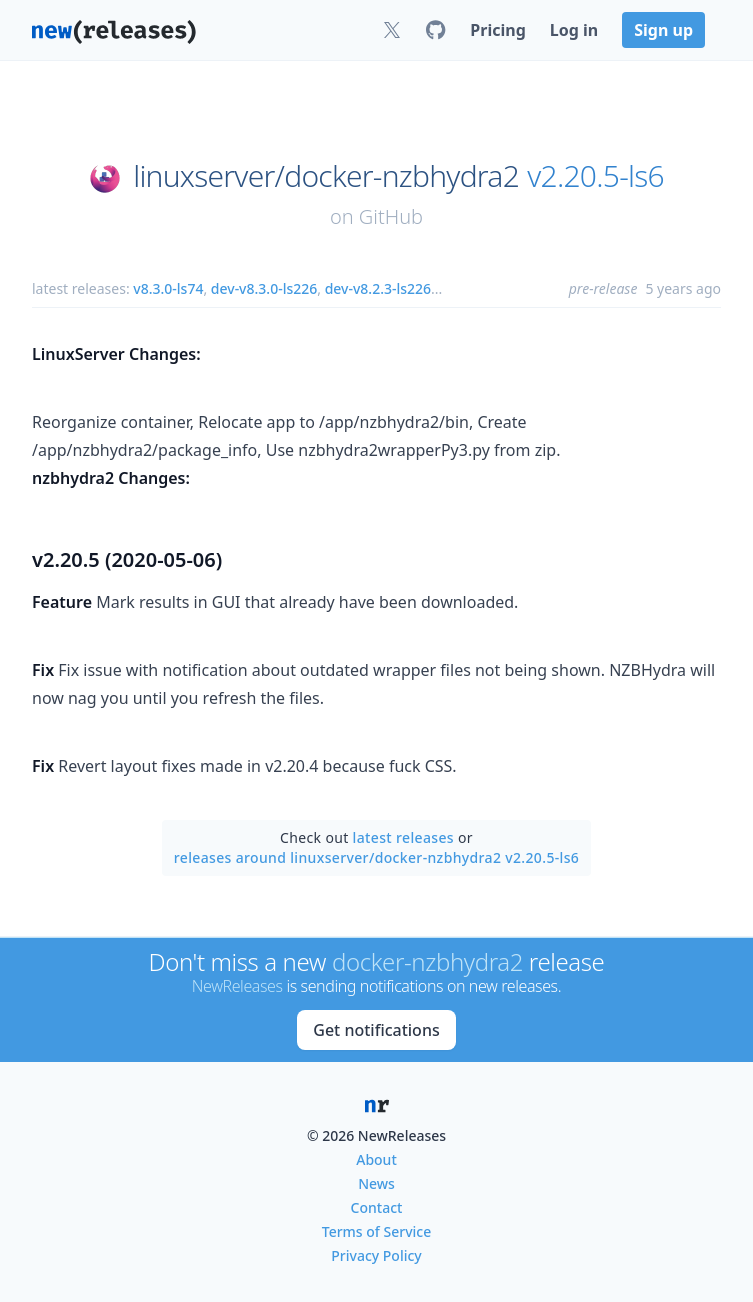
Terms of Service (376, 1231)
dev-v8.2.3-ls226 (378, 288)
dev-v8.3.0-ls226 (264, 288)
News (376, 1183)
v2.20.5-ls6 (595, 176)
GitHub (391, 216)
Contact (377, 1207)
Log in (574, 30)
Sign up (663, 30)
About (376, 1159)
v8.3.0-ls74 (168, 288)
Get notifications (376, 1030)
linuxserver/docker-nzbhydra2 (326, 176)
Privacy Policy (376, 1255)
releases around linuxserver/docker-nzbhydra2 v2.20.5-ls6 (376, 857)
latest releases (403, 837)
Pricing (497, 30)
